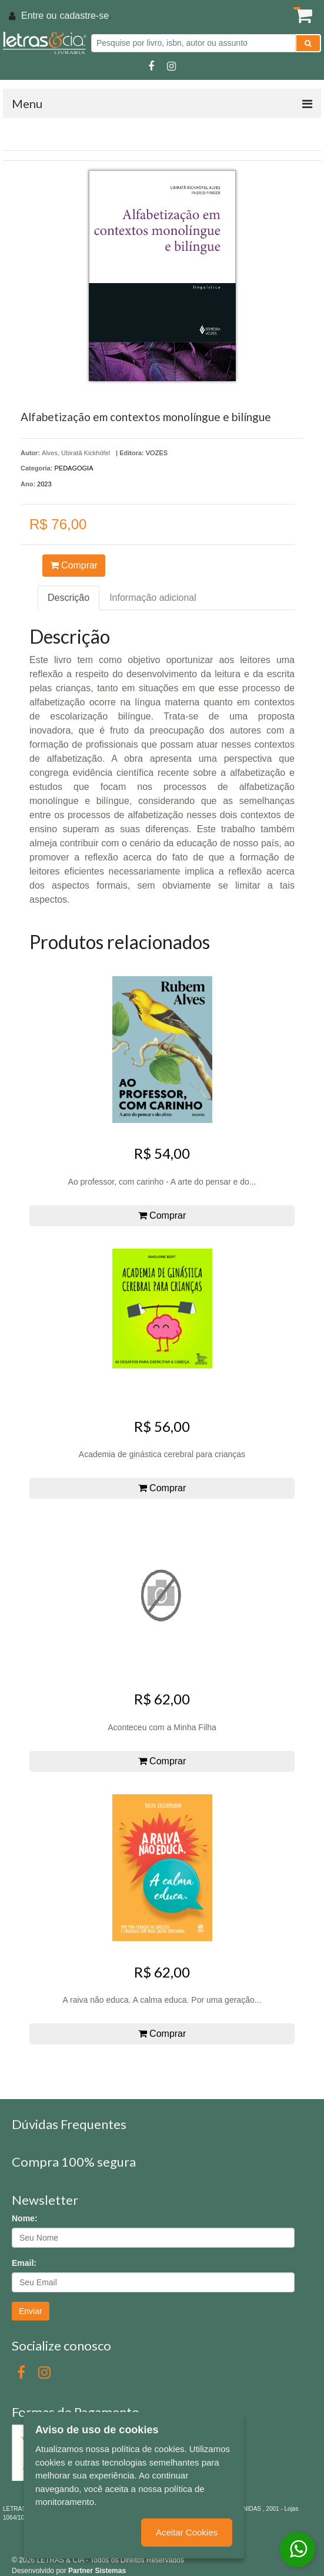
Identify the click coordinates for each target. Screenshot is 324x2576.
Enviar (30, 2311)
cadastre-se (84, 16)
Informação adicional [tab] (152, 598)
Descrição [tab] (68, 598)
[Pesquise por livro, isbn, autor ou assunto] (193, 43)
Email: (24, 2263)
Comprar (74, 565)
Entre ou (38, 16)
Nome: (25, 2218)
